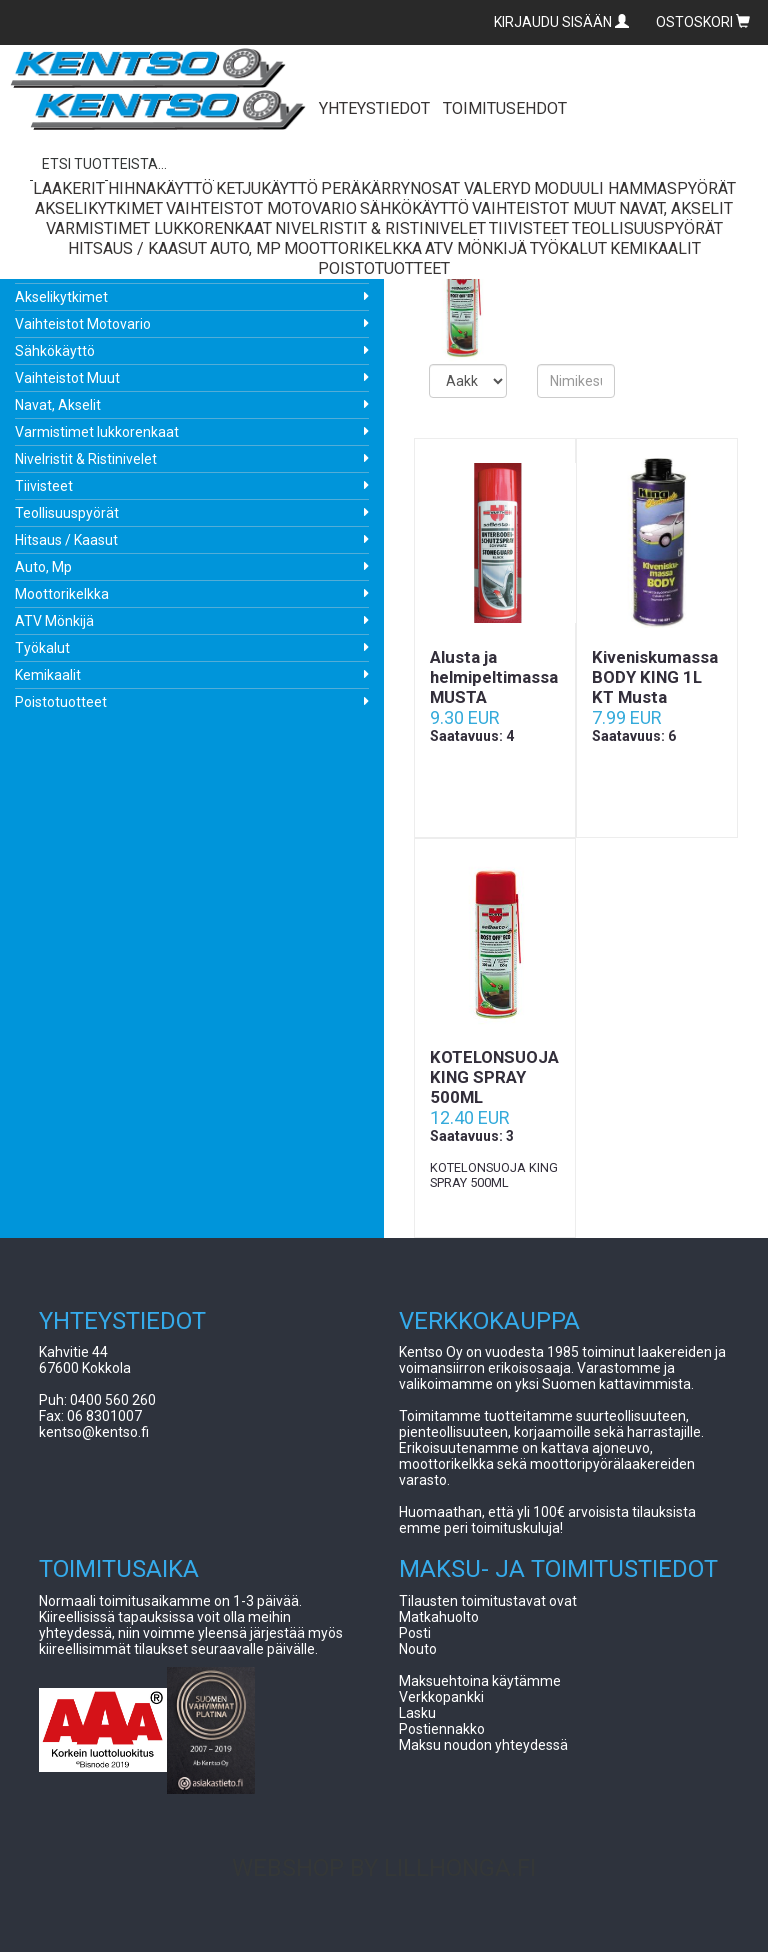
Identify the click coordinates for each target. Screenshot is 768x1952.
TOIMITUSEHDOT (505, 108)
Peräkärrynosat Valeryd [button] (426, 188)
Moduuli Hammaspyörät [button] (635, 188)
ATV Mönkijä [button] (476, 248)
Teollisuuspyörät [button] (647, 228)
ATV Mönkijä (54, 621)
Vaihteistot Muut (67, 378)
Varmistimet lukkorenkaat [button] (159, 228)
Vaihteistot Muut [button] (544, 208)
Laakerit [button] (69, 188)
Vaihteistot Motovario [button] (261, 208)
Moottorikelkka (62, 594)
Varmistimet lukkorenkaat (97, 432)
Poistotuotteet (61, 702)
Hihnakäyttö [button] (160, 188)
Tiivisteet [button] (529, 228)
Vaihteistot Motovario (83, 324)
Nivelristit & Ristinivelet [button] (380, 228)
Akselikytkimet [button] (99, 208)
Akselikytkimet (61, 297)
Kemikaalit (48, 675)
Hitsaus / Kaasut (66, 540)
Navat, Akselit (58, 405)
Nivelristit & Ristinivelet (86, 459)
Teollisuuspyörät (67, 513)
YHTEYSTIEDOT (374, 108)
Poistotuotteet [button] (384, 268)
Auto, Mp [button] (245, 248)
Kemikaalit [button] (655, 248)
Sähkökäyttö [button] (414, 208)
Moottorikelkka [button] (353, 248)
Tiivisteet (44, 486)
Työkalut (42, 648)
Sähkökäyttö (55, 351)
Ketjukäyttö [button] (267, 188)
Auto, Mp (43, 567)
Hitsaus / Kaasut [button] (137, 248)
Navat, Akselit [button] (676, 208)
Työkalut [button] (568, 248)
